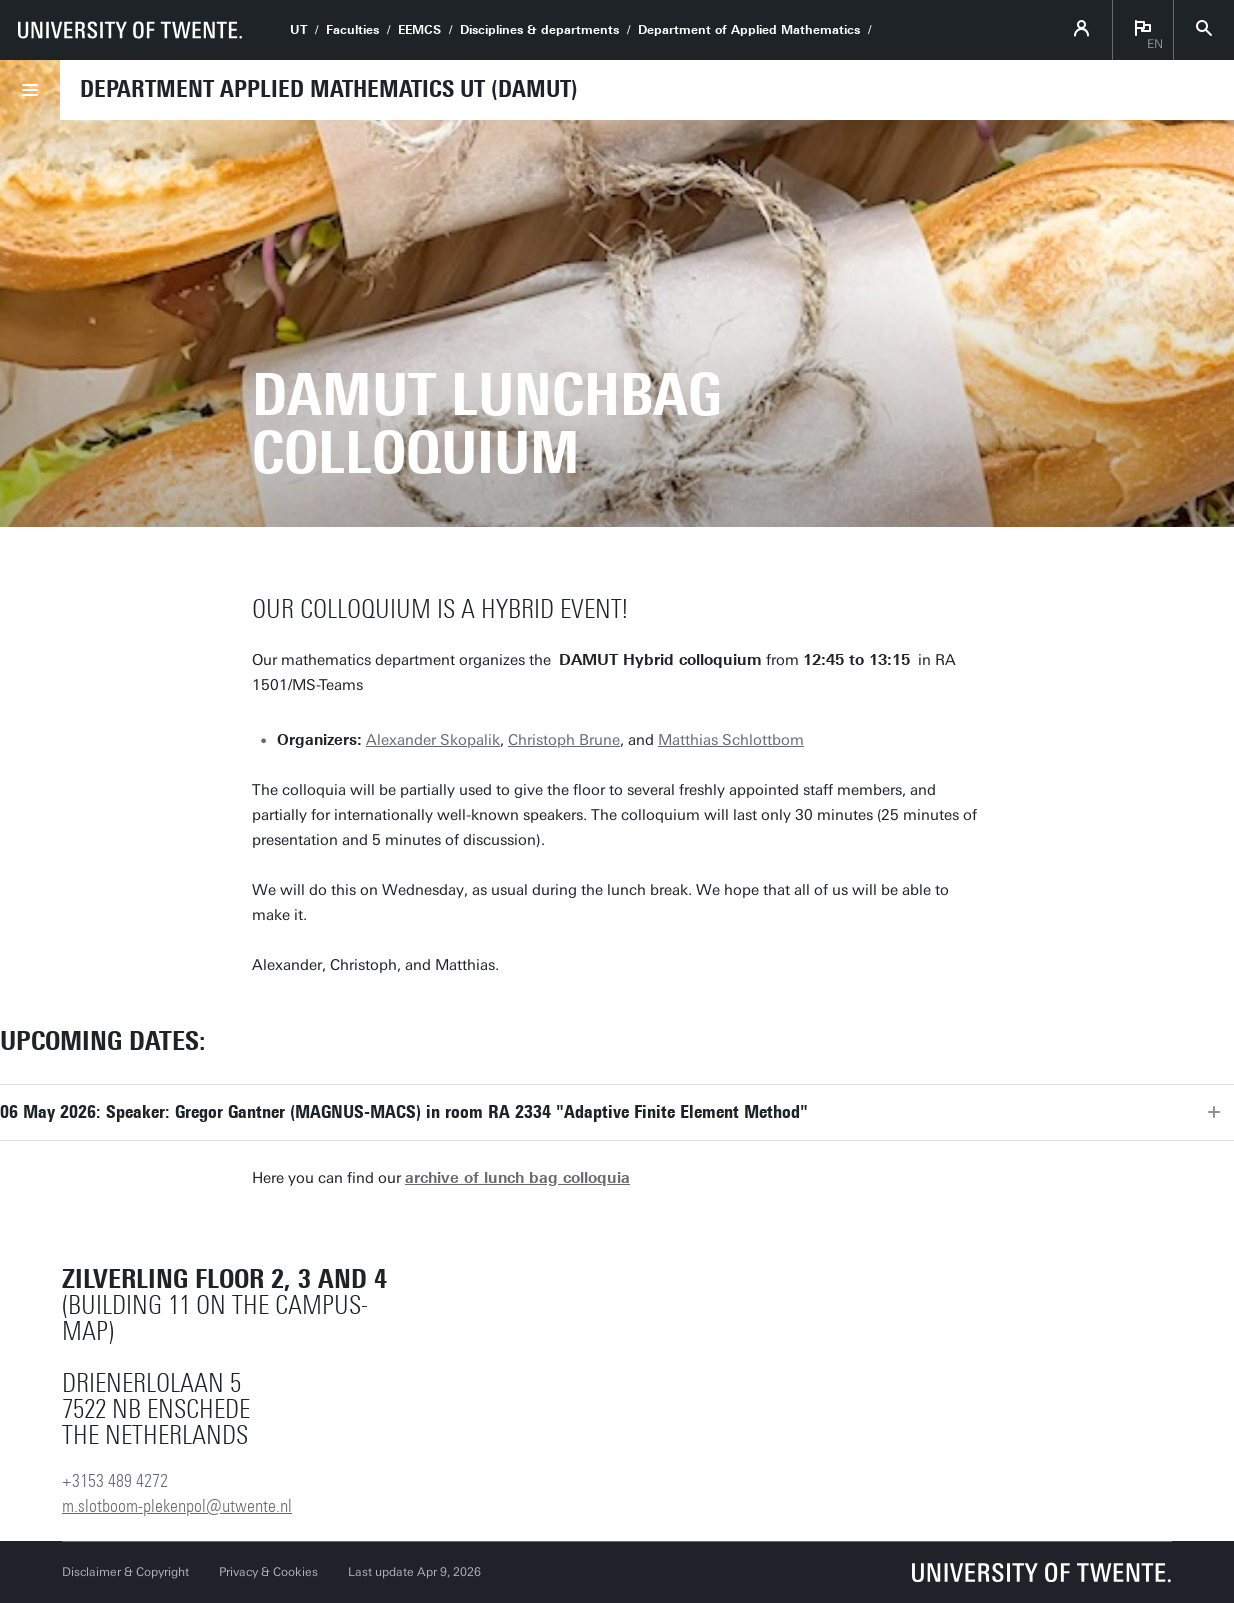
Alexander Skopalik (433, 740)
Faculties (352, 30)
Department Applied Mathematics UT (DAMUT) (329, 89)
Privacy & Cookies (268, 1572)
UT (298, 30)
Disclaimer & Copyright (125, 1572)
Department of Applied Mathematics (749, 30)
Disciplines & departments (539, 30)
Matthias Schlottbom (731, 740)
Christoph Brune (564, 740)
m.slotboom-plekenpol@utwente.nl (177, 1506)
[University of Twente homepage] (130, 30)
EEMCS (419, 30)
